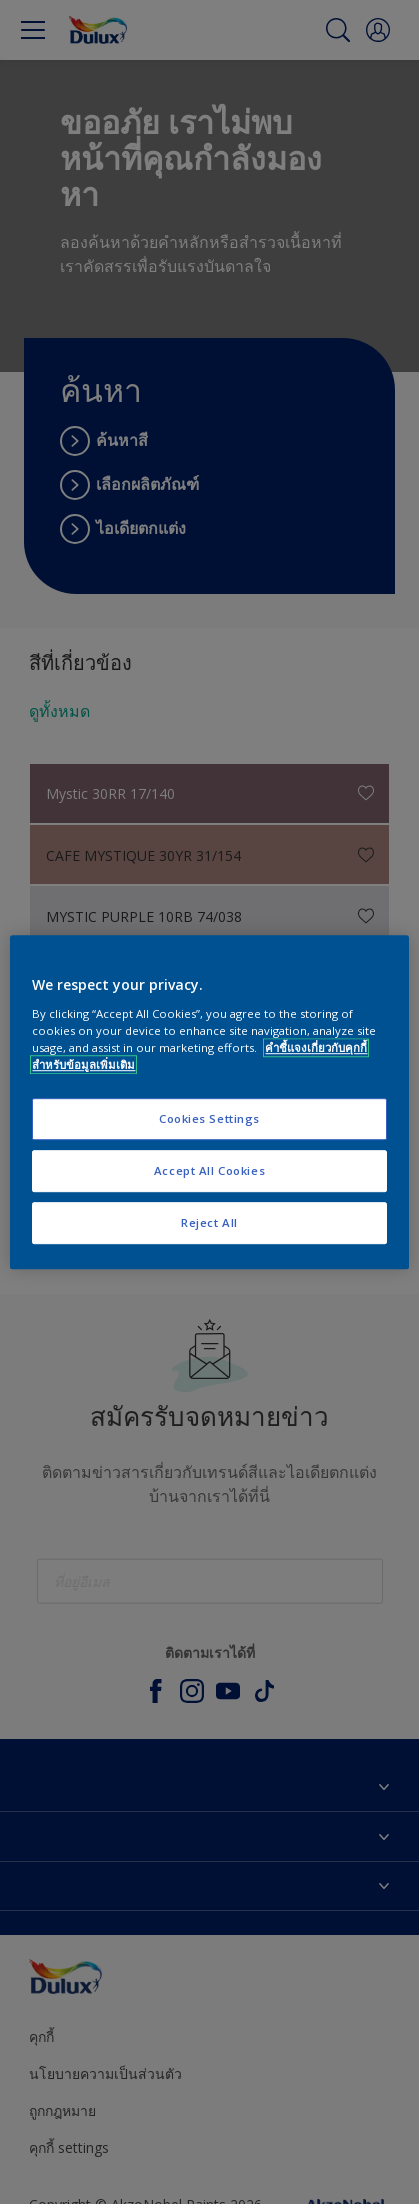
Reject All (209, 1222)
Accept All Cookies (209, 1170)
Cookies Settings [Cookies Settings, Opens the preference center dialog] (209, 1118)
